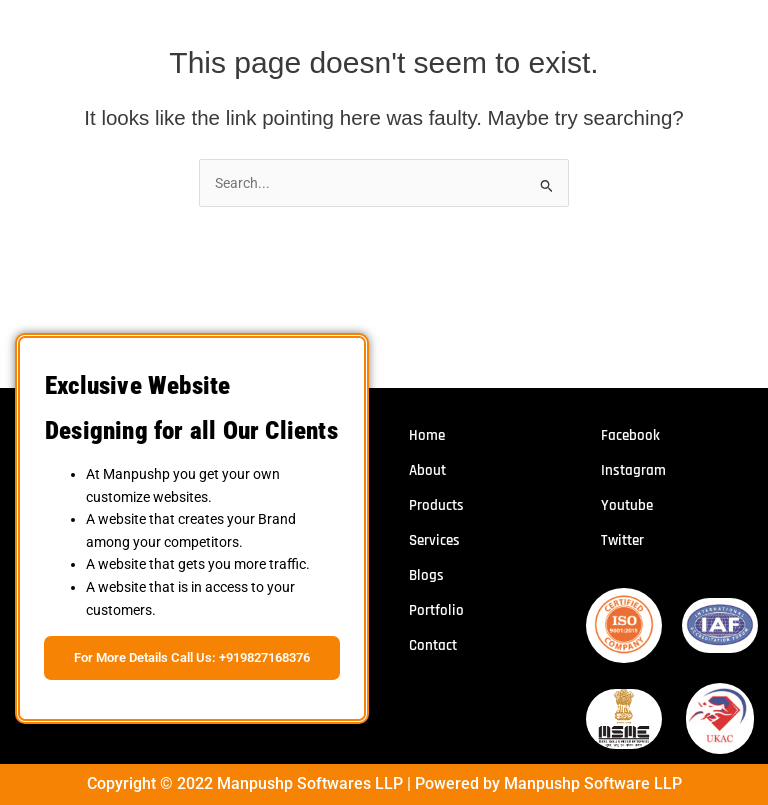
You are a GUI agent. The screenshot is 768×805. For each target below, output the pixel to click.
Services (434, 540)
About (427, 470)
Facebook (630, 435)
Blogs (426, 575)
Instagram (633, 470)
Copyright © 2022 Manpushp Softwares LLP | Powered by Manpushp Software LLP (384, 783)
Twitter (622, 540)
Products (436, 505)
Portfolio (436, 610)
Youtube (627, 505)
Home (427, 435)
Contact (433, 645)
